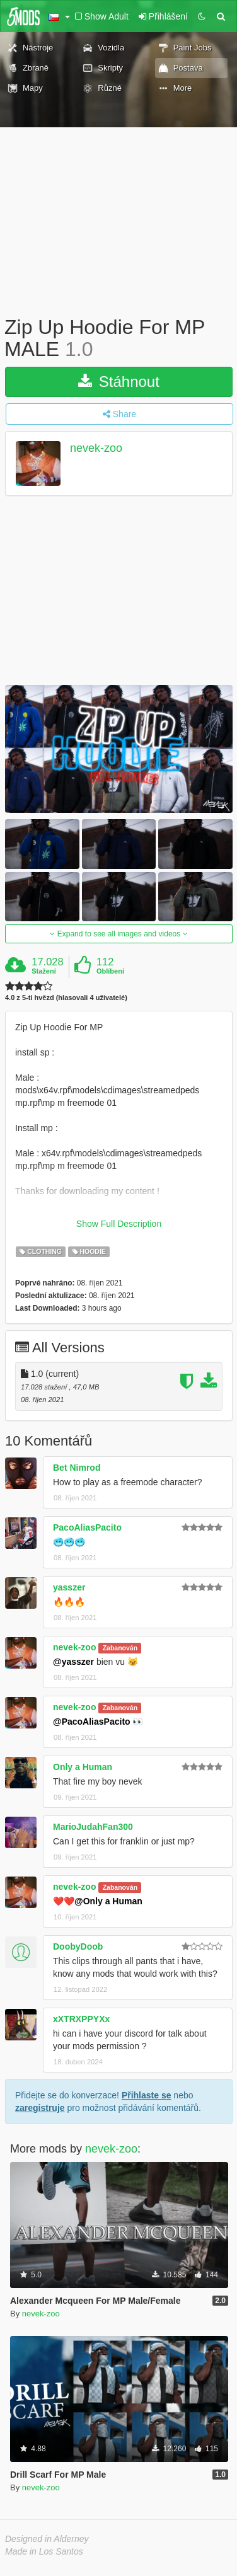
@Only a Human (108, 1901)
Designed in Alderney (47, 2539)
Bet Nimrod (76, 1468)
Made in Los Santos (44, 2551)
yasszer (69, 1587)
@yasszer (73, 1662)
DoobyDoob (78, 1946)
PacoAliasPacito (87, 1527)
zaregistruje (40, 2108)
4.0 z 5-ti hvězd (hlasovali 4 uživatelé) (66, 997)
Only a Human (82, 1767)
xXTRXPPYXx (81, 2019)
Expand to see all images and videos (118, 933)
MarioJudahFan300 (93, 1827)
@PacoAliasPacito (91, 1721)
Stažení (44, 971)
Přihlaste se (146, 2095)
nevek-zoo (96, 448)
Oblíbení (110, 971)
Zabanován (120, 1648)
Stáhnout (118, 381)
